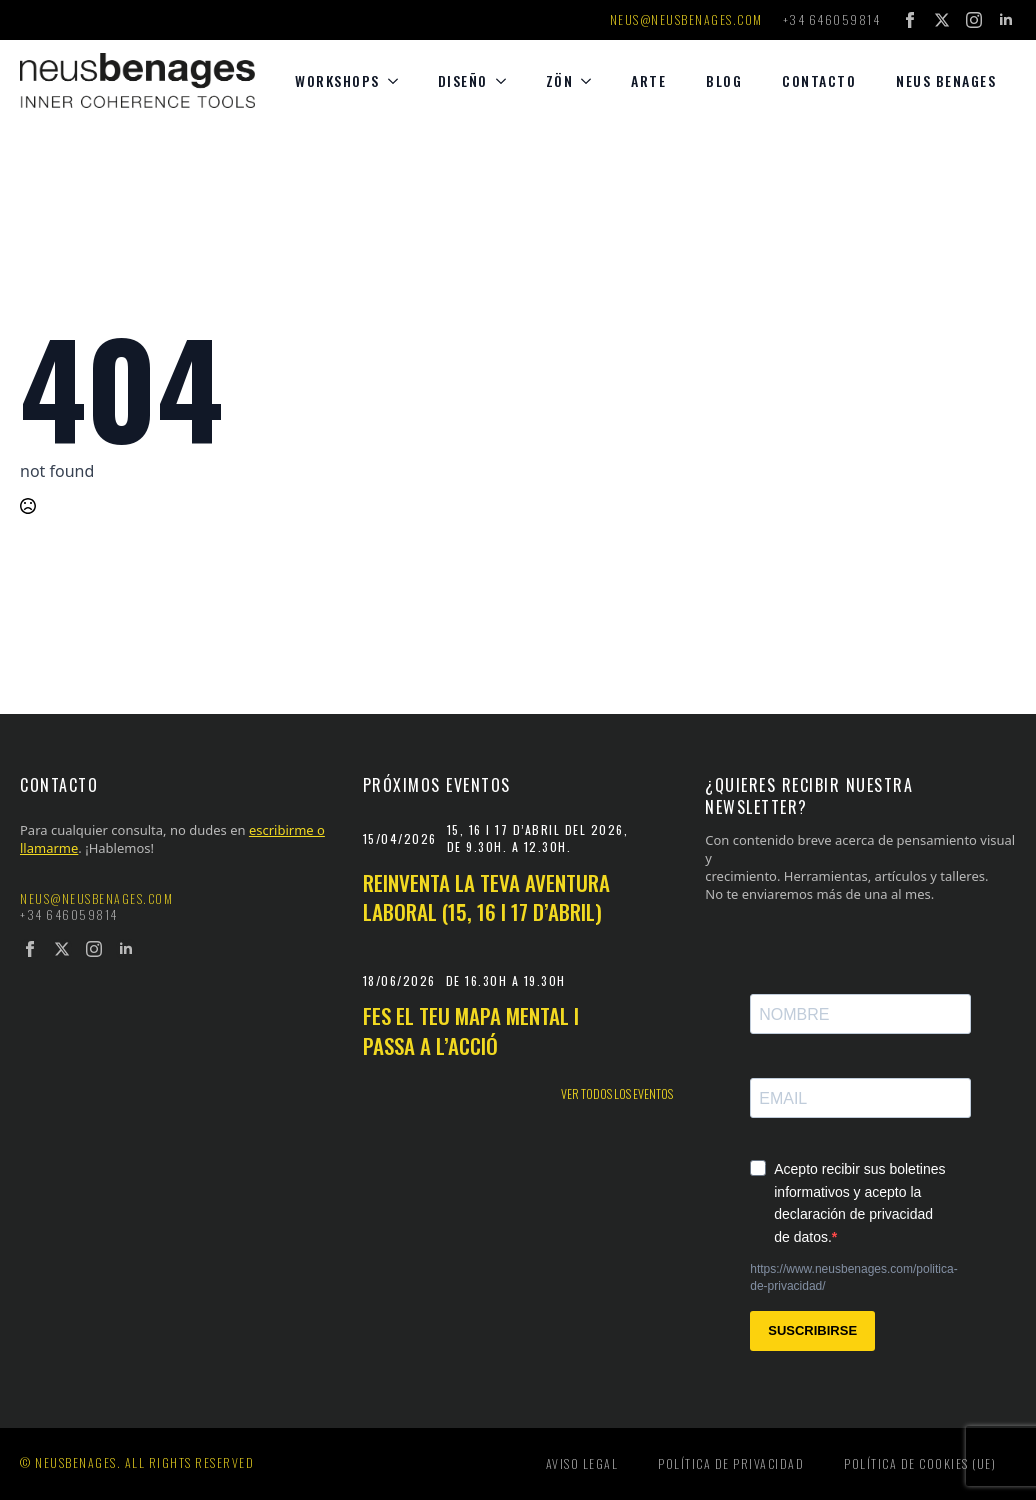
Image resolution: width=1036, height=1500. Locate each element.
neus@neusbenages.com (686, 20)
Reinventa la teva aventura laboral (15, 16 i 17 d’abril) (486, 897)
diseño (463, 80)
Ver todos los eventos (617, 1094)
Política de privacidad (731, 1463)
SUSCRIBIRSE (812, 1330)
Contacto (819, 80)
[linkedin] (1006, 20)
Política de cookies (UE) (920, 1463)
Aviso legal (582, 1463)
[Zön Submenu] (592, 81)
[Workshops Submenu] (399, 81)
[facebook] (910, 20)
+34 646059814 (832, 20)
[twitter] (942, 20)
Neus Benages (946, 80)
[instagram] (974, 20)
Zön (560, 80)
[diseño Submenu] (507, 81)
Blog (724, 80)
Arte (648, 80)
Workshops (337, 80)
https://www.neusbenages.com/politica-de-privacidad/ (853, 1277)
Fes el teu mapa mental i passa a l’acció (471, 1030)
